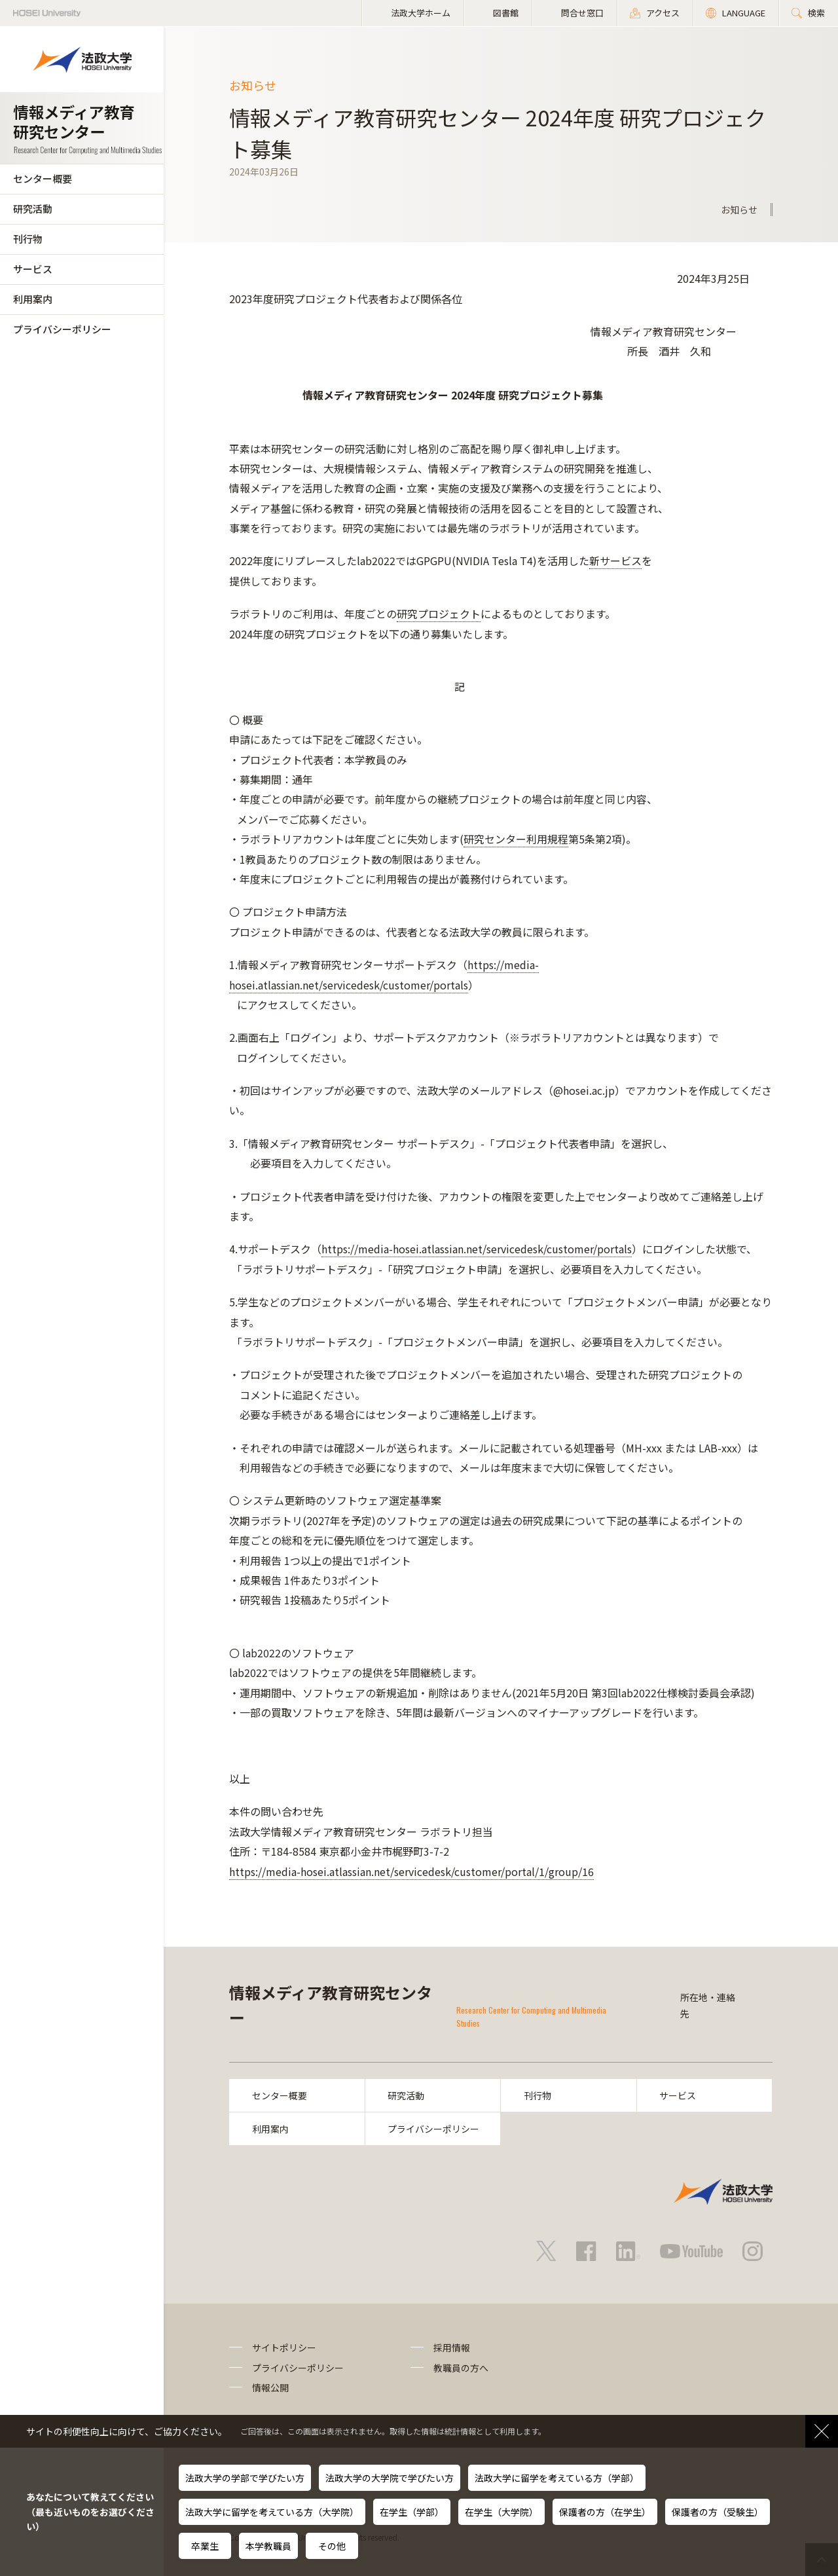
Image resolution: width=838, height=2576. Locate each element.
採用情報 (451, 2348)
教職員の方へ (460, 2367)
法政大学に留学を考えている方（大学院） (272, 2511)
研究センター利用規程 (516, 839)
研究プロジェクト (439, 613)
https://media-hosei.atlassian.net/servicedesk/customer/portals (476, 1249)
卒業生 (205, 2545)
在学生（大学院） (501, 2511)
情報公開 (270, 2387)
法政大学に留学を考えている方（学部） (557, 2477)
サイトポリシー (284, 2348)
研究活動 (32, 208)
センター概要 (42, 178)
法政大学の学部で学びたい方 (244, 2477)
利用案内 (32, 299)
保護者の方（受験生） (717, 2511)
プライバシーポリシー (62, 329)
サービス (32, 269)
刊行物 (28, 239)
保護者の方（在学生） (605, 2511)
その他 (332, 2545)
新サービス (615, 560)
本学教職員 (268, 2545)
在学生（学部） (412, 2511)
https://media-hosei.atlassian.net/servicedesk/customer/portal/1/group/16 (411, 1871)
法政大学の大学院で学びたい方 (389, 2477)
